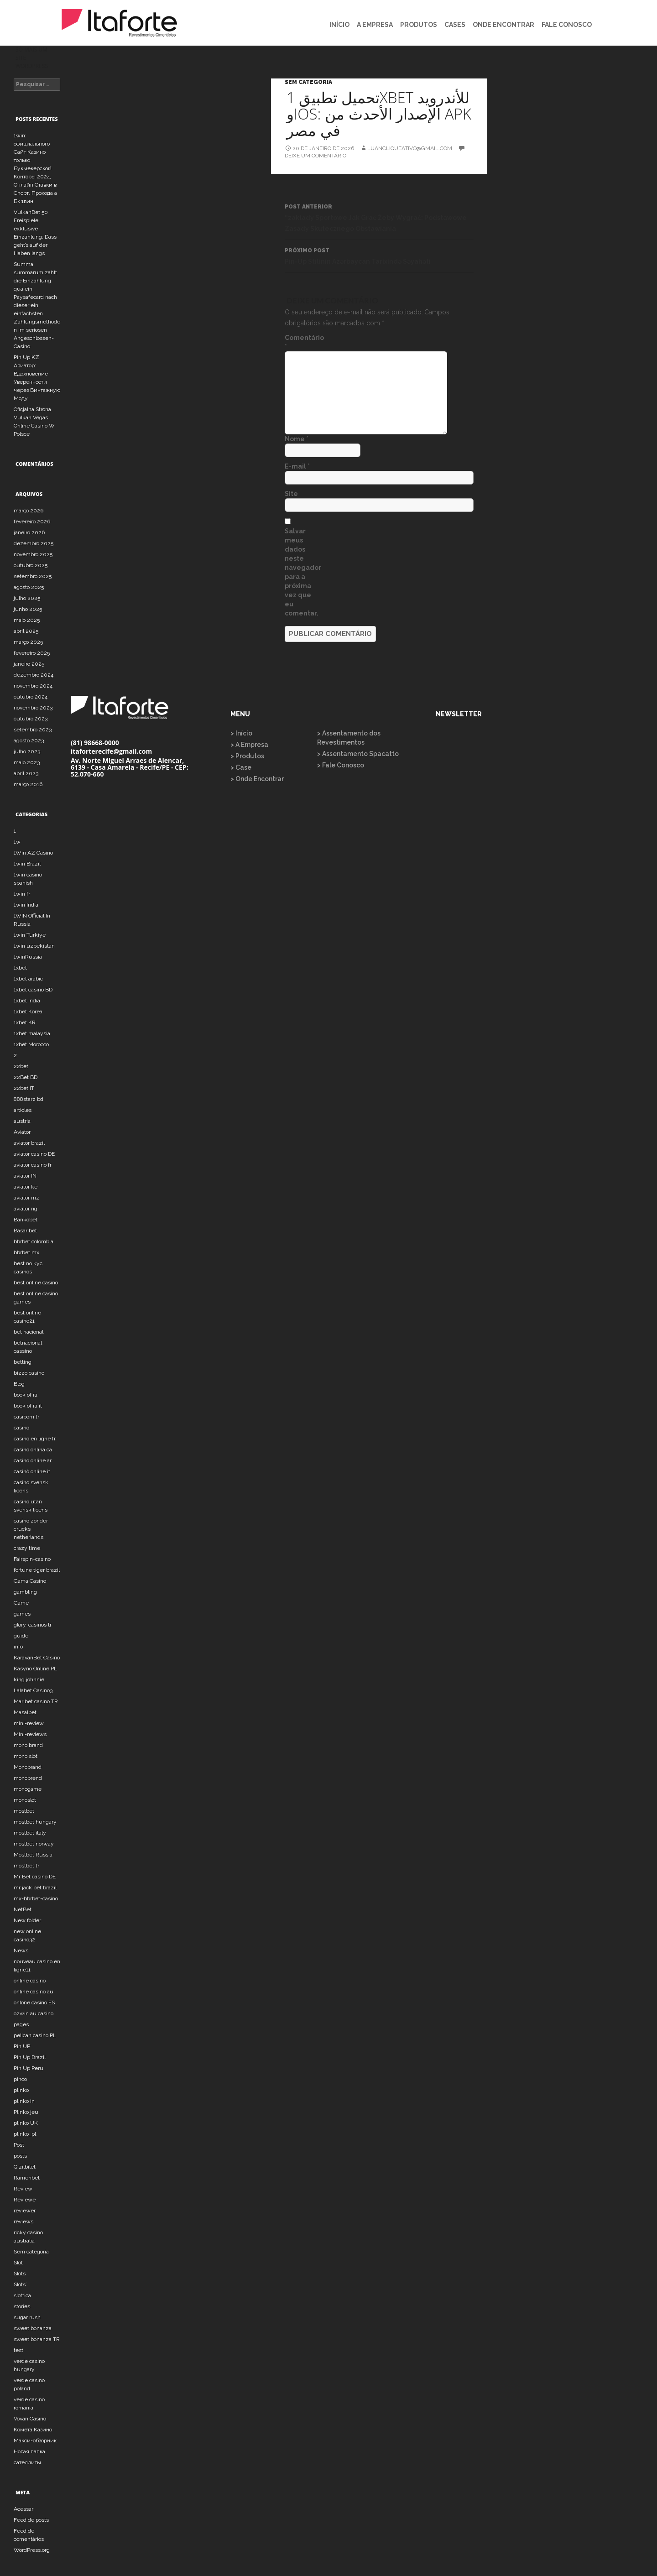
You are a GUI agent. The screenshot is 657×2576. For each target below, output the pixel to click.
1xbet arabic (28, 978)
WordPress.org (32, 2550)
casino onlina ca (33, 1449)
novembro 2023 (33, 707)
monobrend (28, 1778)
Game (21, 1603)
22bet (21, 1066)
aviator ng (25, 1208)
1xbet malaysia (32, 1033)
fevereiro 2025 (32, 653)
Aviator (22, 1132)
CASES (454, 24)
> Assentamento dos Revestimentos (349, 738)
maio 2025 (27, 620)
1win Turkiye (30, 935)
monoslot (25, 1800)
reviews (23, 2221)
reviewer (25, 2210)
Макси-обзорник (35, 2440)
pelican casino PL (35, 2035)
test (18, 2350)
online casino (30, 1980)
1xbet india (27, 1000)
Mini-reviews (30, 1734)
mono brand (28, 1745)
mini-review (29, 1723)
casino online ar (33, 1460)
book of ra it (28, 1406)
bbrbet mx (26, 1252)
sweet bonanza (33, 2328)
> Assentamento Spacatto (358, 753)
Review (23, 2188)
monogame (28, 1789)
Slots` (20, 2284)
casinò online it (32, 1471)
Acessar (23, 2509)
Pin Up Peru (28, 2068)
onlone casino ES (34, 2002)
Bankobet (25, 1219)
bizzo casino (29, 1373)
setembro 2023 (33, 729)
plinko (21, 2090)
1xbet (20, 968)
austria (22, 1121)
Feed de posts (31, 2520)
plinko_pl (25, 2134)
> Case (240, 767)
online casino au (33, 1991)
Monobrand (28, 1767)
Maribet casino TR (36, 1701)
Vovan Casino (30, 2418)
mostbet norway (34, 1844)
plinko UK (26, 2123)
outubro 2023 (30, 718)
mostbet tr (26, 1865)
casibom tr (26, 1416)
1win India (26, 905)
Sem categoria (308, 82)
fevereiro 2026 (32, 521)
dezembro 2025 (33, 543)
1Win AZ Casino (33, 853)
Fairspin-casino (32, 1559)
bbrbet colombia (33, 1241)
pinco (20, 2079)
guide (21, 1635)
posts (20, 2156)
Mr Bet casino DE (35, 1876)
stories (22, 2306)
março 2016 (28, 784)
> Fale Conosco (340, 765)
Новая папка (29, 2451)
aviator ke (25, 1187)
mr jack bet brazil (35, 1887)
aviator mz (26, 1197)
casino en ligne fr (35, 1438)
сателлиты (27, 2462)
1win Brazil (27, 863)
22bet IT (24, 1088)
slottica (22, 2295)
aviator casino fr (33, 1165)
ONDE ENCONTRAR (503, 24)
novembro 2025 (33, 554)
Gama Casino (30, 1581)
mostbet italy (30, 1833)
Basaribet (25, 1230)
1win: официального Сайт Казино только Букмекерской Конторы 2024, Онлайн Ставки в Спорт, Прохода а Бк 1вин (35, 168)
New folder (27, 1920)
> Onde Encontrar (257, 778)
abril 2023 (26, 773)
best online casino (36, 1282)
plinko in (24, 2101)
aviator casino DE (34, 1154)
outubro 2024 (30, 697)
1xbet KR (25, 1022)
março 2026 (28, 510)
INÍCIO (339, 24)
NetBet (22, 1909)
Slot (18, 2262)
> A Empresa (249, 744)
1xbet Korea (28, 1011)
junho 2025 (28, 609)
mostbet (24, 1811)
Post (19, 2145)
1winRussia (28, 957)
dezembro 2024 (33, 675)
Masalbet (25, 1712)
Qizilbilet (25, 2167)
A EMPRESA (375, 24)
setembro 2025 (33, 576)
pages (21, 2024)
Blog (19, 1384)
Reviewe (25, 2199)
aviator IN (25, 1176)
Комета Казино (33, 2429)
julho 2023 (27, 751)
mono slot (25, 1756)
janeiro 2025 (29, 664)
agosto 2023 (29, 740)
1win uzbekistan (34, 946)
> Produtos (247, 756)
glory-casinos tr (33, 1625)
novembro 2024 (33, 686)
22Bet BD (25, 1077)
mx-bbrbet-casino (36, 1898)
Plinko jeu (26, 2112)
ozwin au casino (33, 2013)
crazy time (27, 1548)
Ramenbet (27, 2177)
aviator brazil (29, 1143)
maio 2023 (27, 762)
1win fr (22, 894)
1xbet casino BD (33, 989)
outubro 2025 (30, 565)
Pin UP (22, 2046)
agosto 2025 (29, 587)
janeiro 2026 (29, 532)
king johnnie (29, 1679)
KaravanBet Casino (37, 1657)
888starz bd (28, 1099)
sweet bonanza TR (37, 2339)
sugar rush (27, 2317)
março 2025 (28, 642)
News (21, 1950)
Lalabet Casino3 (33, 1690)
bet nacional (28, 1332)
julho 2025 (27, 598)
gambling (25, 1592)
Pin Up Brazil (30, 2057)
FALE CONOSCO (567, 24)
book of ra (25, 1395)
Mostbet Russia (33, 1854)
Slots (20, 2273)
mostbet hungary (35, 1822)
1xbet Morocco (31, 1044)
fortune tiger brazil (37, 1570)
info (18, 1646)
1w (17, 842)
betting (22, 1362)
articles (22, 1110)
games (22, 1614)
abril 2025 (26, 631)
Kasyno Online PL (35, 1668)
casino (21, 1427)
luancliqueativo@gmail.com (409, 148)
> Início (241, 733)
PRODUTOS (418, 24)
